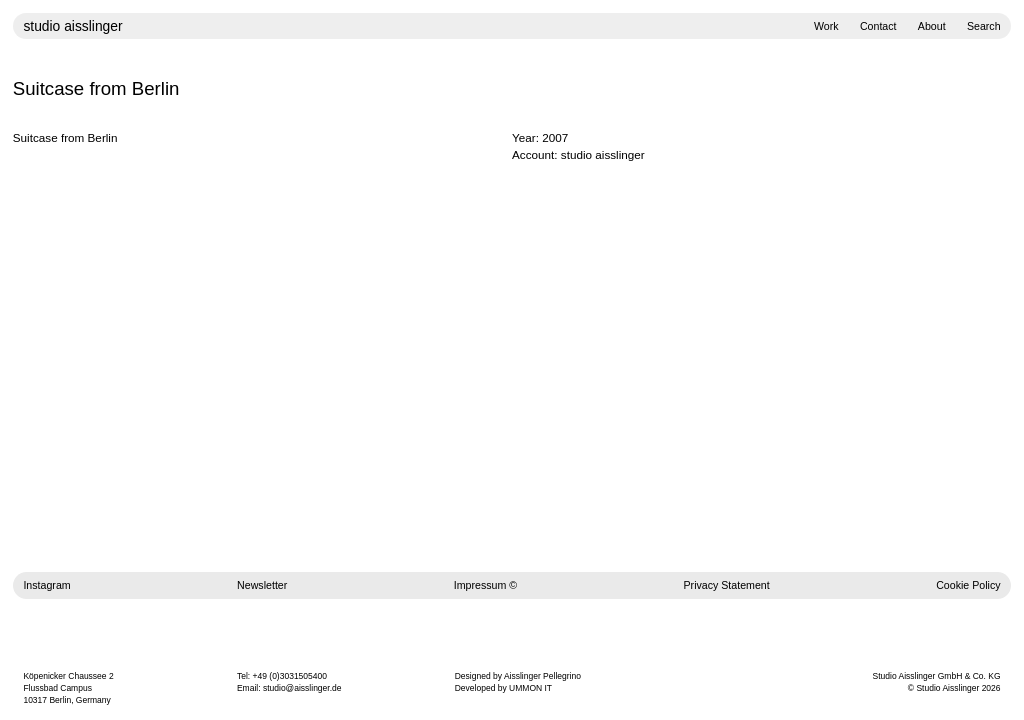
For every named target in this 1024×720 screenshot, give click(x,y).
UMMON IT (530, 688)
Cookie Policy (968, 585)
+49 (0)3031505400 (290, 676)
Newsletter (262, 585)
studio (72, 26)
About (932, 26)
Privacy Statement (727, 585)
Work (826, 26)
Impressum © (485, 585)
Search (984, 26)
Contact (878, 26)
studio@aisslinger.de (302, 688)
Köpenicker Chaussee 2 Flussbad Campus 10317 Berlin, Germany (68, 688)
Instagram (46, 585)
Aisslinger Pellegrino (542, 676)
